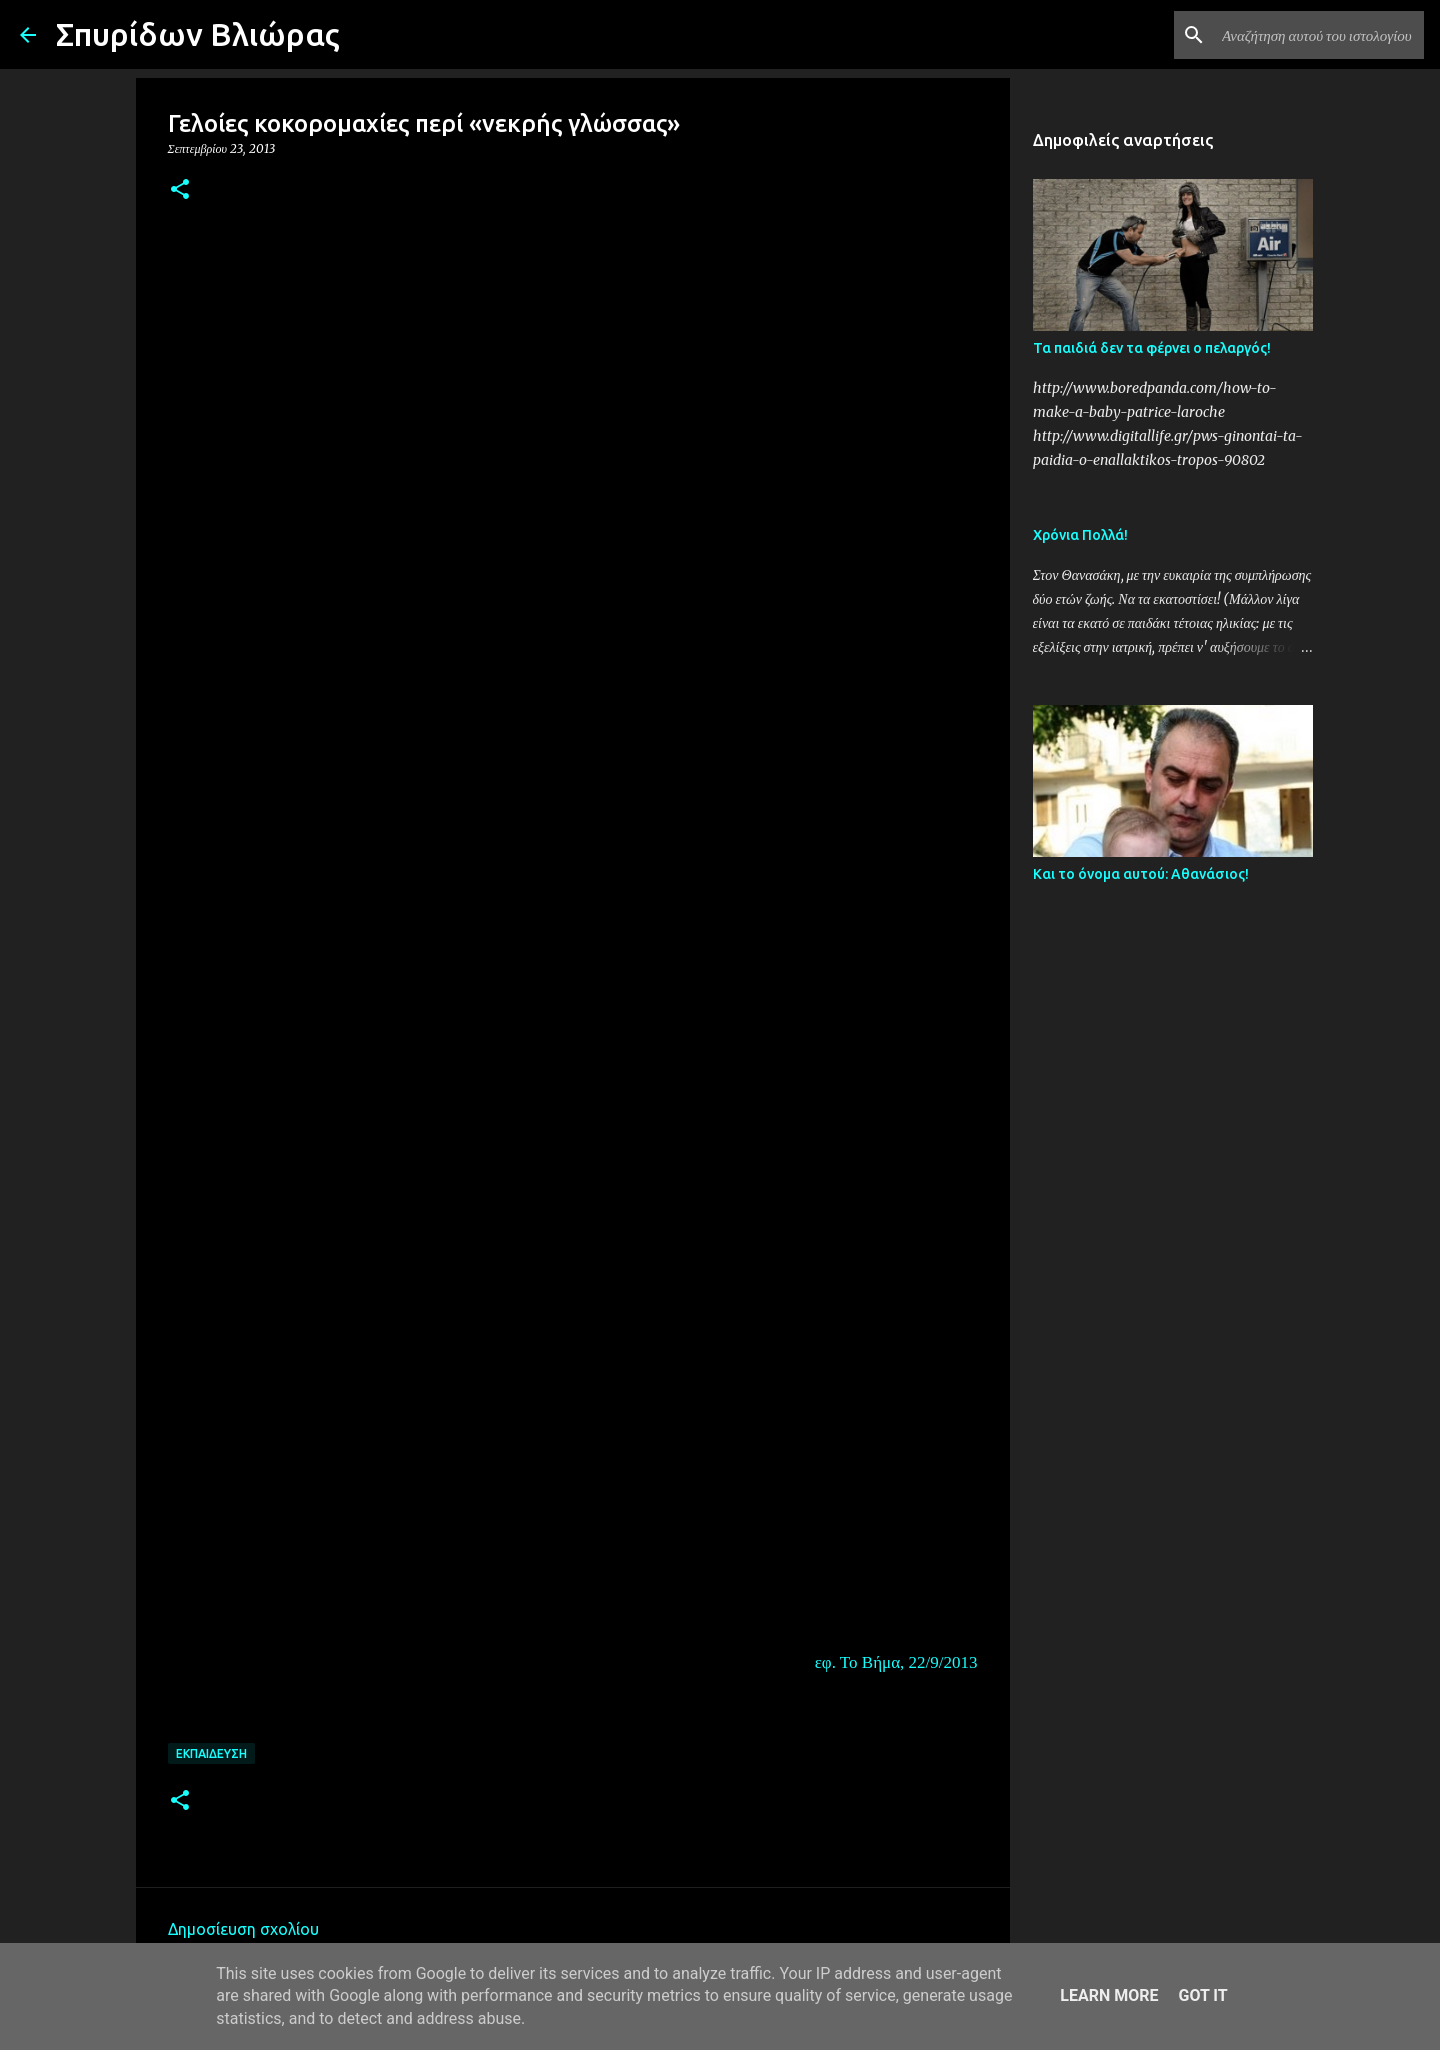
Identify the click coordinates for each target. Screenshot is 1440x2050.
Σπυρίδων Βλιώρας (198, 34)
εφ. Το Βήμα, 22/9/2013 (896, 1662)
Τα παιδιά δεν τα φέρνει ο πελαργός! (1152, 348)
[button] (180, 190)
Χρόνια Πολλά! (1080, 535)
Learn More (1109, 1995)
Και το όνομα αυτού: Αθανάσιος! (1141, 874)
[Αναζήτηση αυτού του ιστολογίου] (1319, 35)
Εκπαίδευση (211, 1753)
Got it (1202, 1995)
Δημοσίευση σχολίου (243, 1929)
